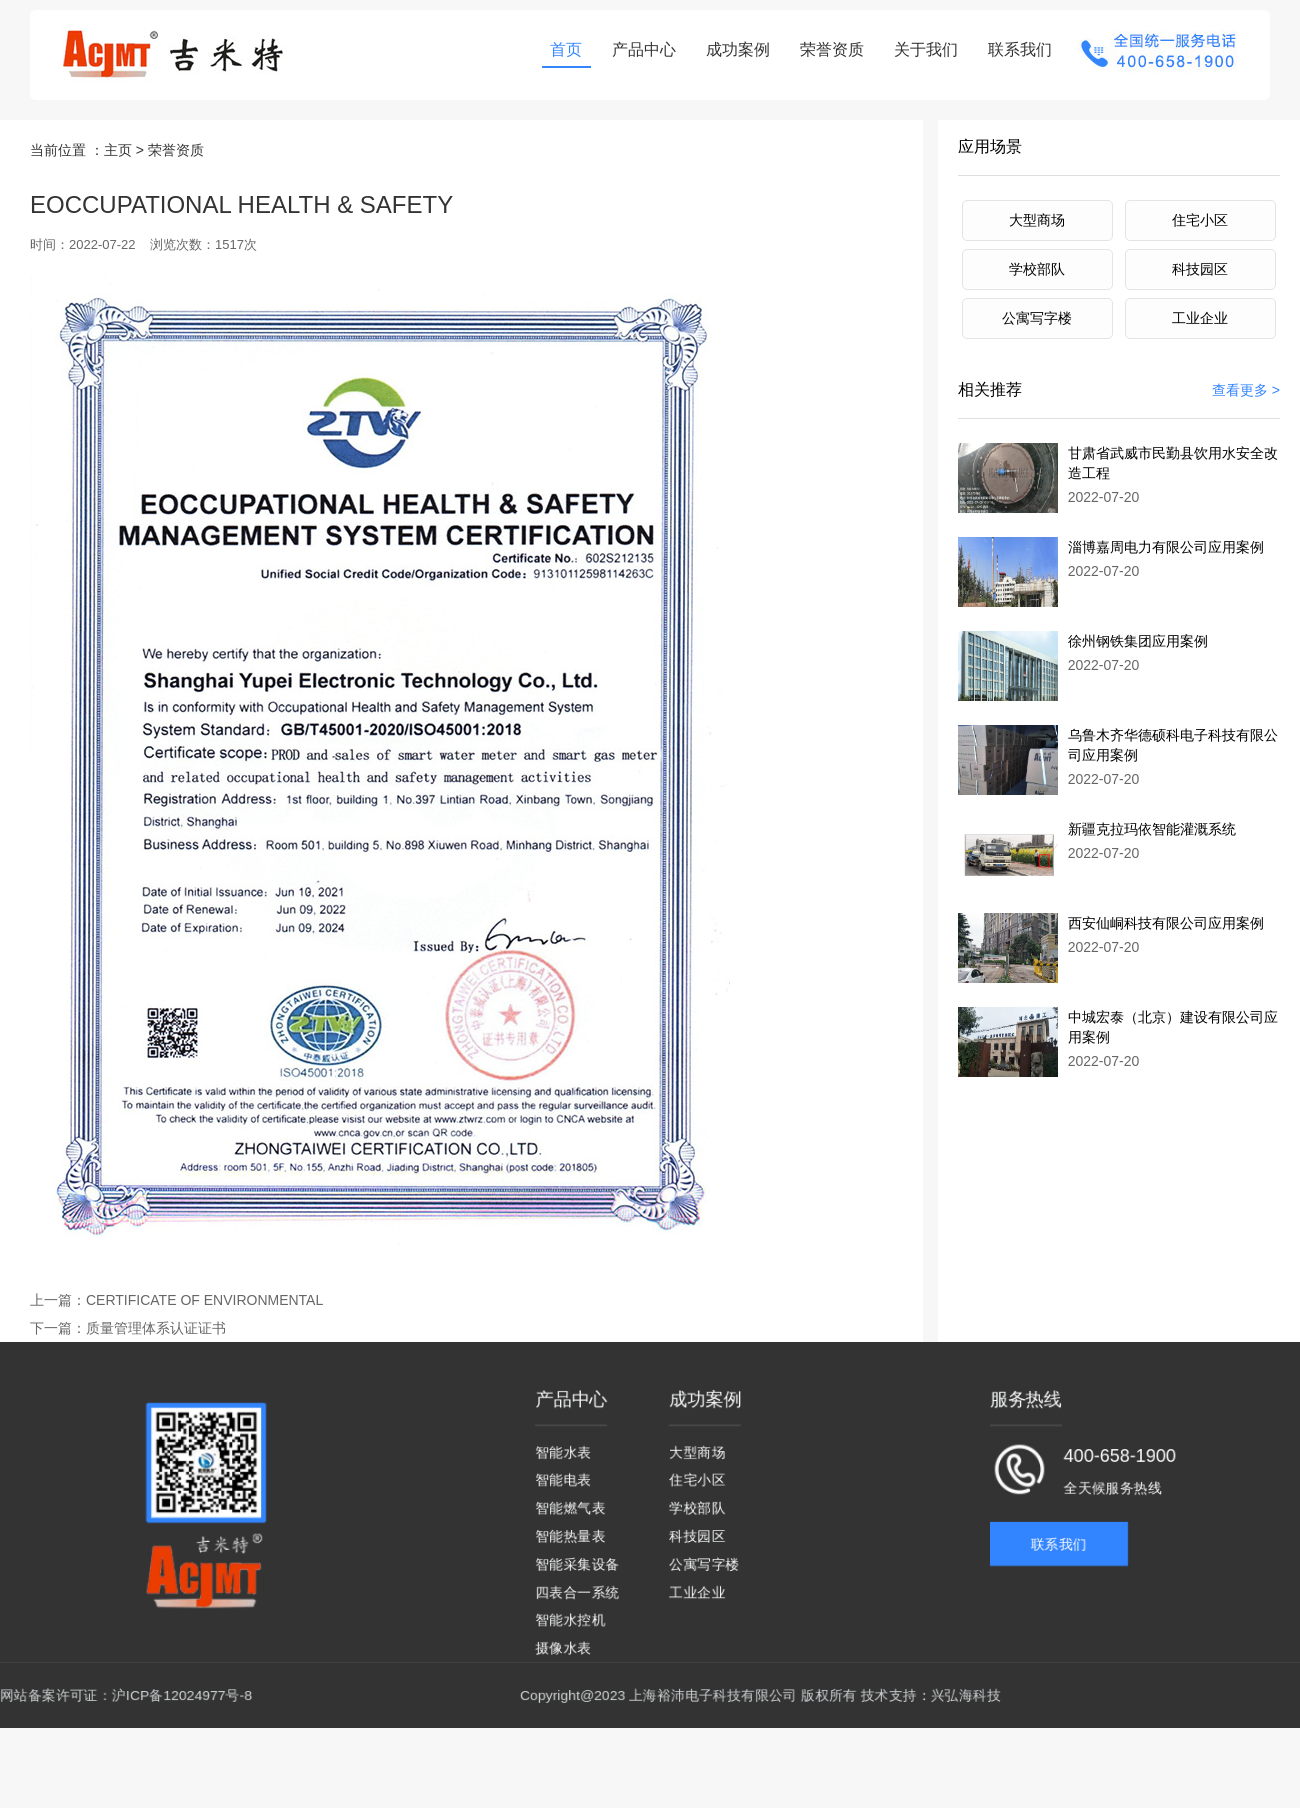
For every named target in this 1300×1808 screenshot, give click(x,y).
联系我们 (1015, 49)
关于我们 (921, 49)
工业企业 (1200, 299)
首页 (561, 49)
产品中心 (639, 49)
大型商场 (1037, 199)
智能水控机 (570, 1622)
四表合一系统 (577, 1595)
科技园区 (1200, 249)
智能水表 (563, 1460)
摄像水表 (563, 1649)
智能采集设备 (577, 1568)
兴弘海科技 (966, 1695)
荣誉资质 (827, 49)
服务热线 (1026, 1410)
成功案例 (733, 49)
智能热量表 (570, 1541)
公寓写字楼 (1037, 299)
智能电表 (563, 1487)
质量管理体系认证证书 (128, 1325)
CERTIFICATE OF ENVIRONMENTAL (184, 1296)
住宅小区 (1200, 199)
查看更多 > (1246, 372)
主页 (118, 128)
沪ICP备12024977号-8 (182, 1695)
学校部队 (1037, 249)
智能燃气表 (570, 1514)
